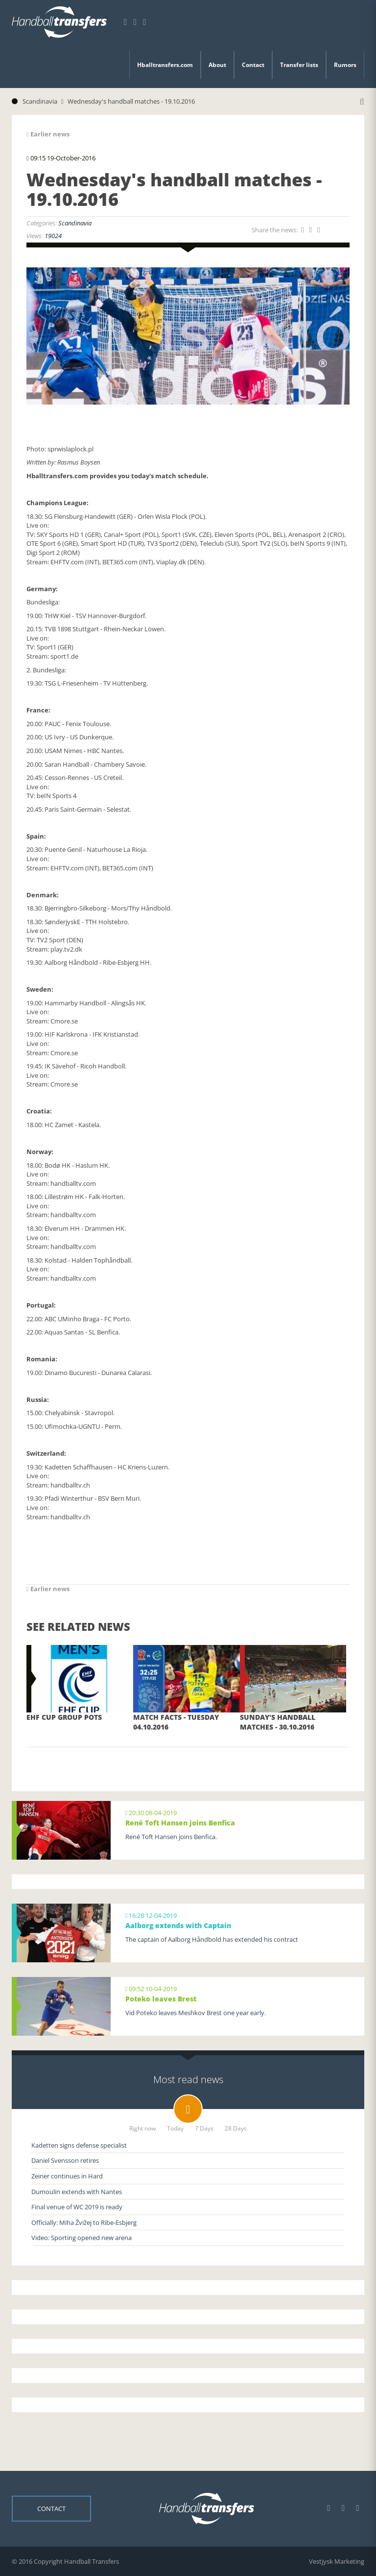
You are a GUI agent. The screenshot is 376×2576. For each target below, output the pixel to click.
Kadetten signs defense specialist (79, 2145)
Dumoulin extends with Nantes (76, 2191)
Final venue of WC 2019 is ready (76, 2206)
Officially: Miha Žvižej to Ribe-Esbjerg (84, 2222)
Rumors (345, 65)
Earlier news (48, 134)
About (217, 65)
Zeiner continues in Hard (67, 2176)
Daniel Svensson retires (65, 2160)
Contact (253, 65)
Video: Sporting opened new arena (81, 2237)
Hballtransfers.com (165, 65)
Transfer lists (299, 65)
